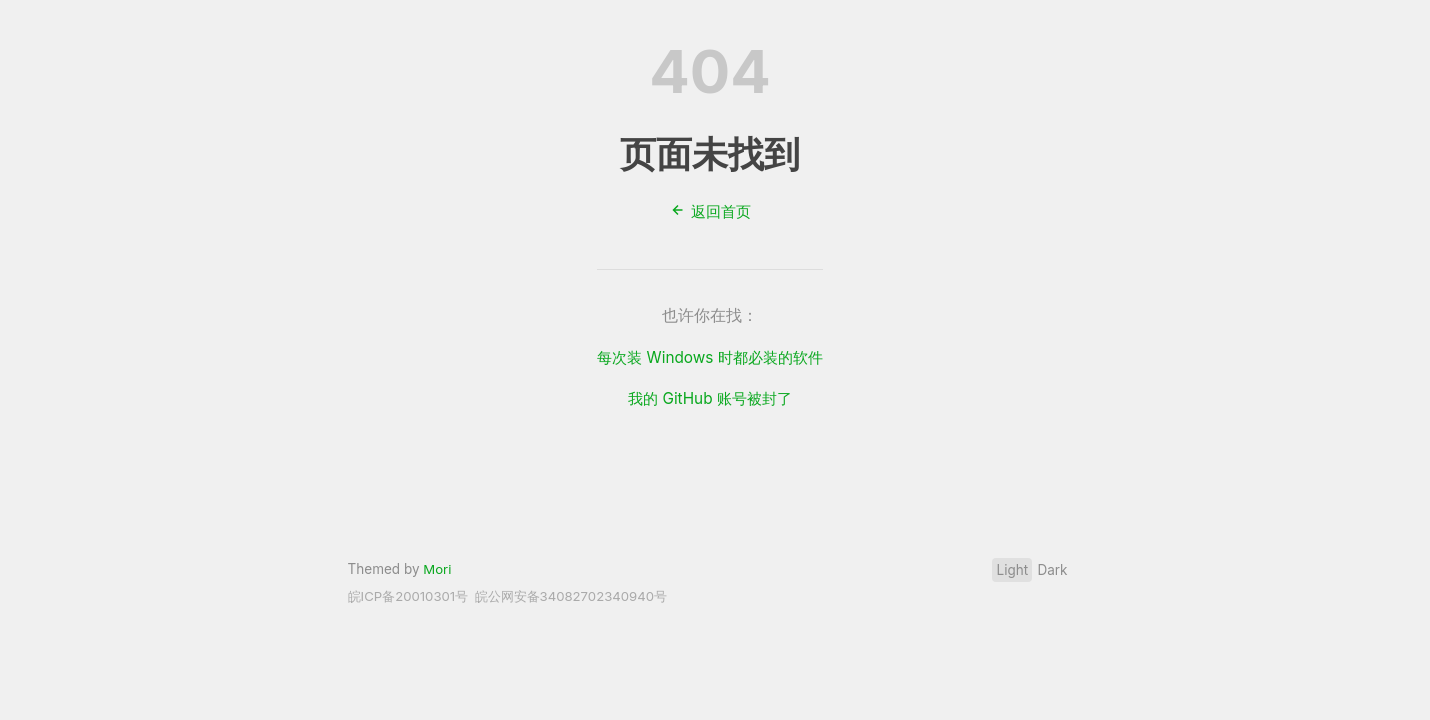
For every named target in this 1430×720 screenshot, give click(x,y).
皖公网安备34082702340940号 (581, 596)
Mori (437, 569)
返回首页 (709, 211)
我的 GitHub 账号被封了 (710, 397)
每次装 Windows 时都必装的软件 (710, 357)
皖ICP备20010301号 (411, 596)
